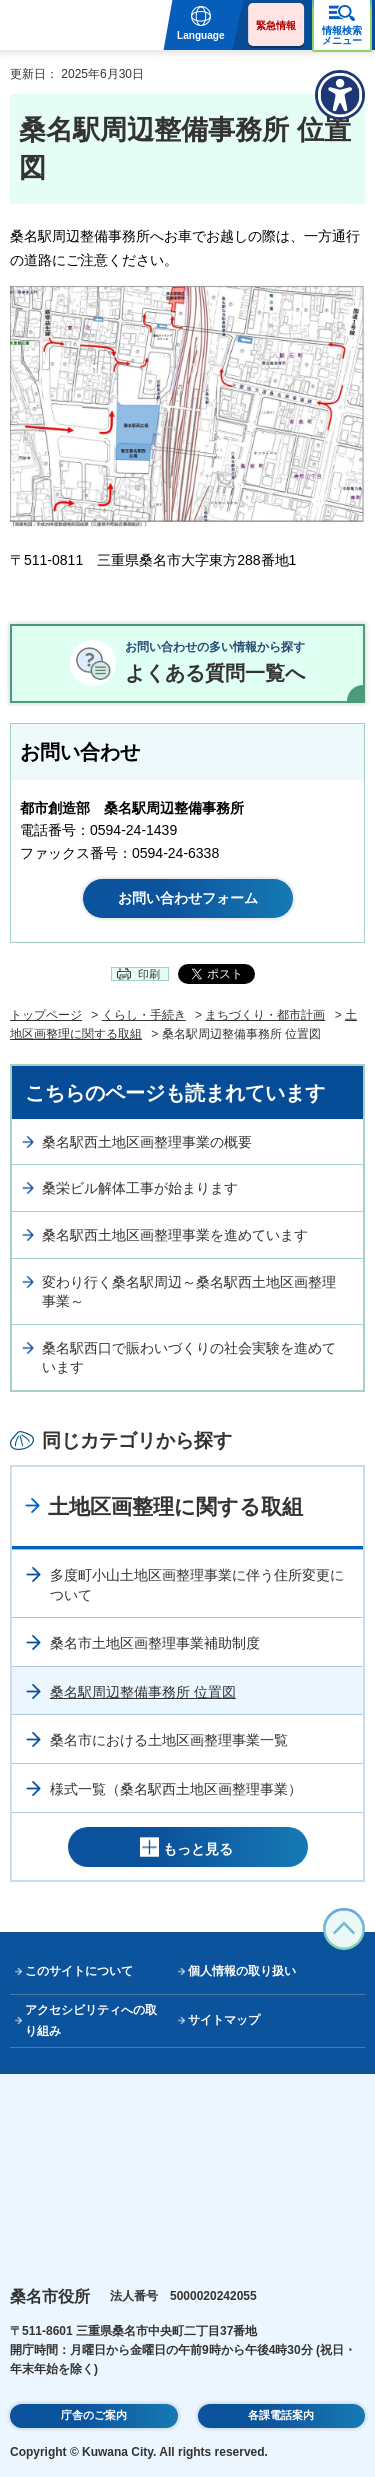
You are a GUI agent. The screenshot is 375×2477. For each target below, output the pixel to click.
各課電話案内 (281, 2415)
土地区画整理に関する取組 (175, 1506)
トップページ (46, 1015)
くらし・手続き (144, 1015)
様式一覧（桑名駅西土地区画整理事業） (176, 1789)
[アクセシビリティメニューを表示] (340, 95)
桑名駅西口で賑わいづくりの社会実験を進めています (189, 1358)
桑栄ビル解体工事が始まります (140, 1188)
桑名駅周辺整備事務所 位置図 (143, 1692)
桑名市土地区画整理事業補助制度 (155, 1643)
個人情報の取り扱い (242, 1971)
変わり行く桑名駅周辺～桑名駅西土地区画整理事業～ (189, 1292)
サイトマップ (224, 2020)
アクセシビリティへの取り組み (91, 2020)
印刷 (149, 974)
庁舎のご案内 (94, 2415)
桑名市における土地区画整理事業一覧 (169, 1740)
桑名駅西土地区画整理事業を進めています (175, 1235)
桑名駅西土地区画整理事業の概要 (147, 1142)
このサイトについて (79, 1971)
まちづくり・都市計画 (265, 1015)
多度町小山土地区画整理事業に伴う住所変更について (197, 1585)
